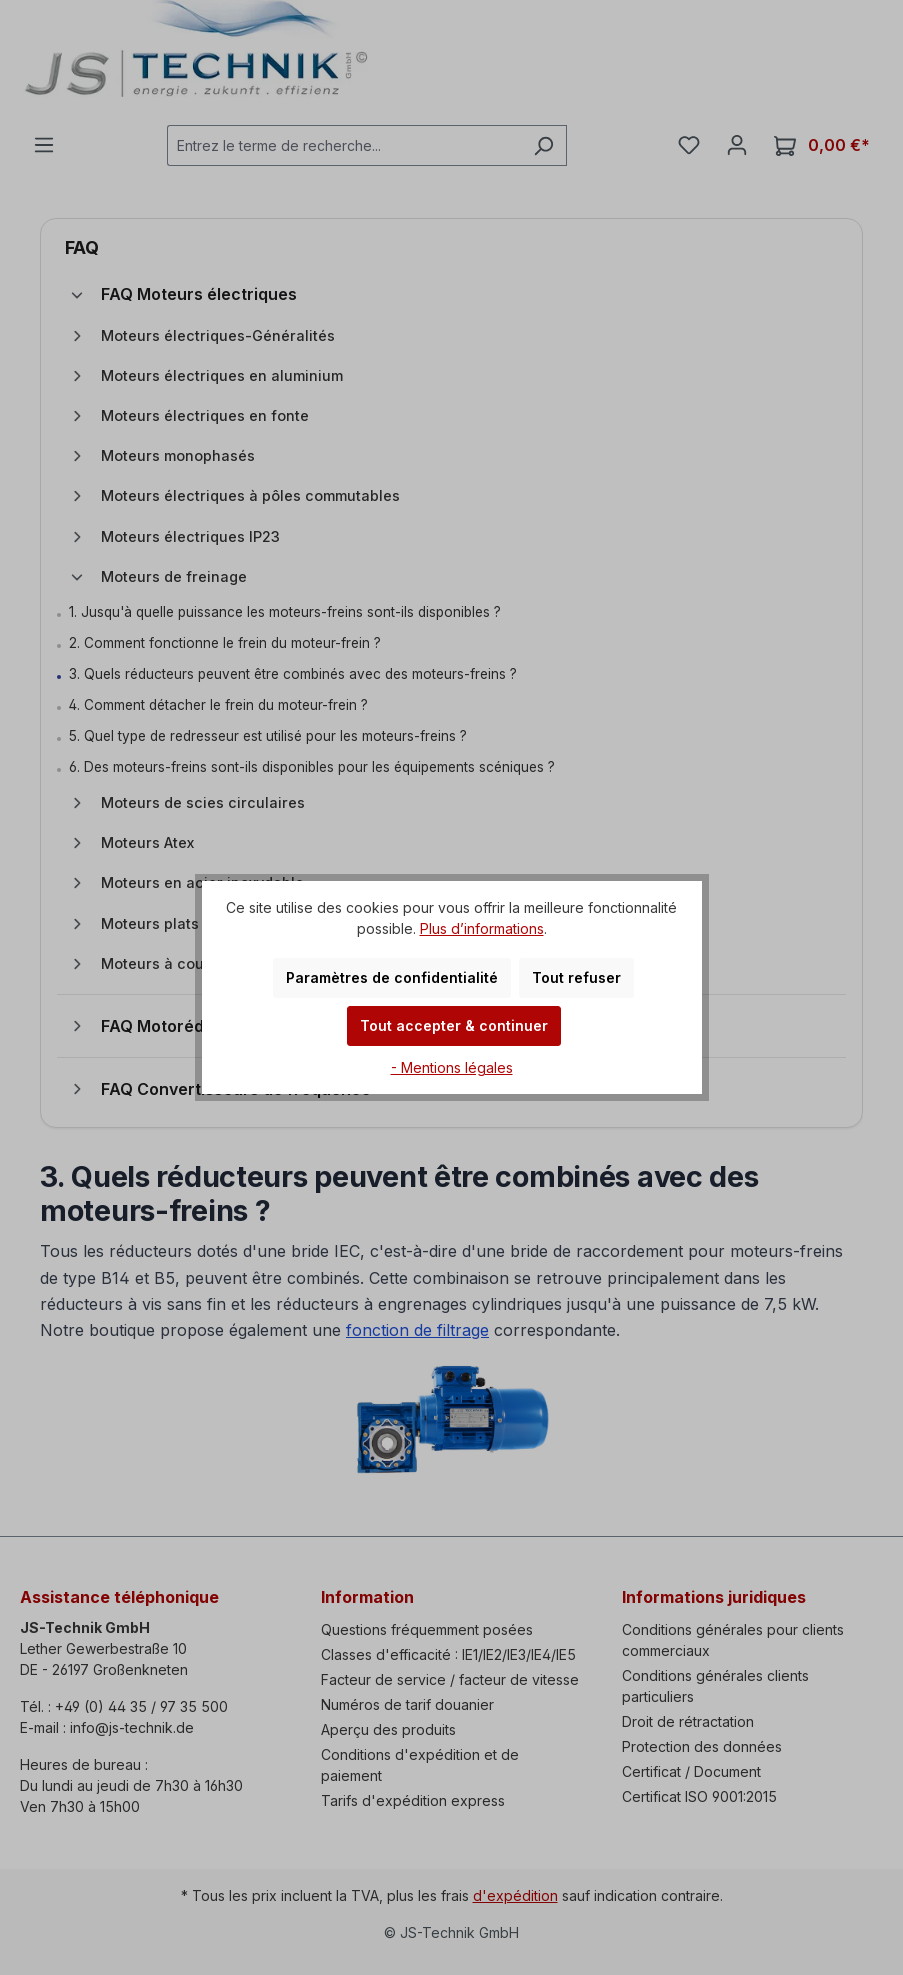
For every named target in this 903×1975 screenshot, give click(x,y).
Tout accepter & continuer (454, 1025)
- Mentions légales (452, 1067)
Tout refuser (576, 977)
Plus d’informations (482, 928)
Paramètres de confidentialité (392, 977)
